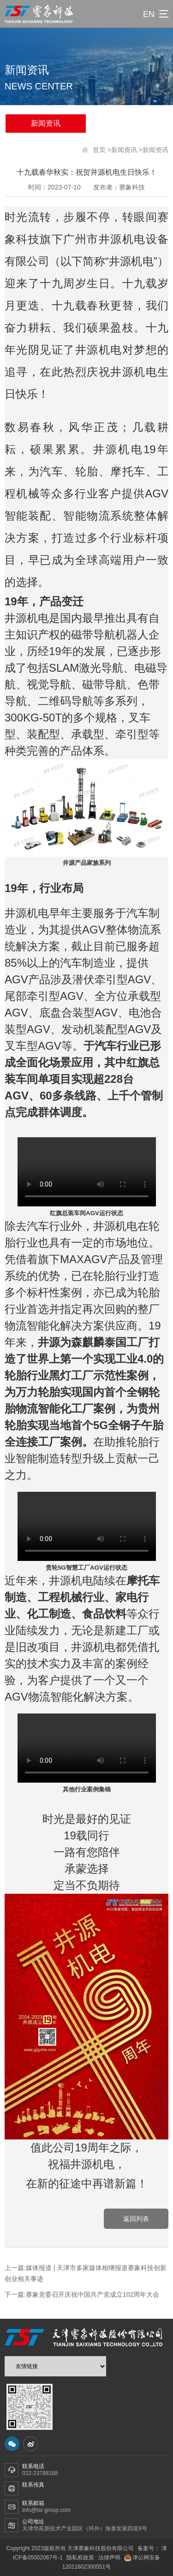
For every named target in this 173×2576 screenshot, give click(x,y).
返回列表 (136, 2218)
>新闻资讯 (122, 150)
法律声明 (109, 2557)
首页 (99, 150)
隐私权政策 (80, 2557)
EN (149, 14)
